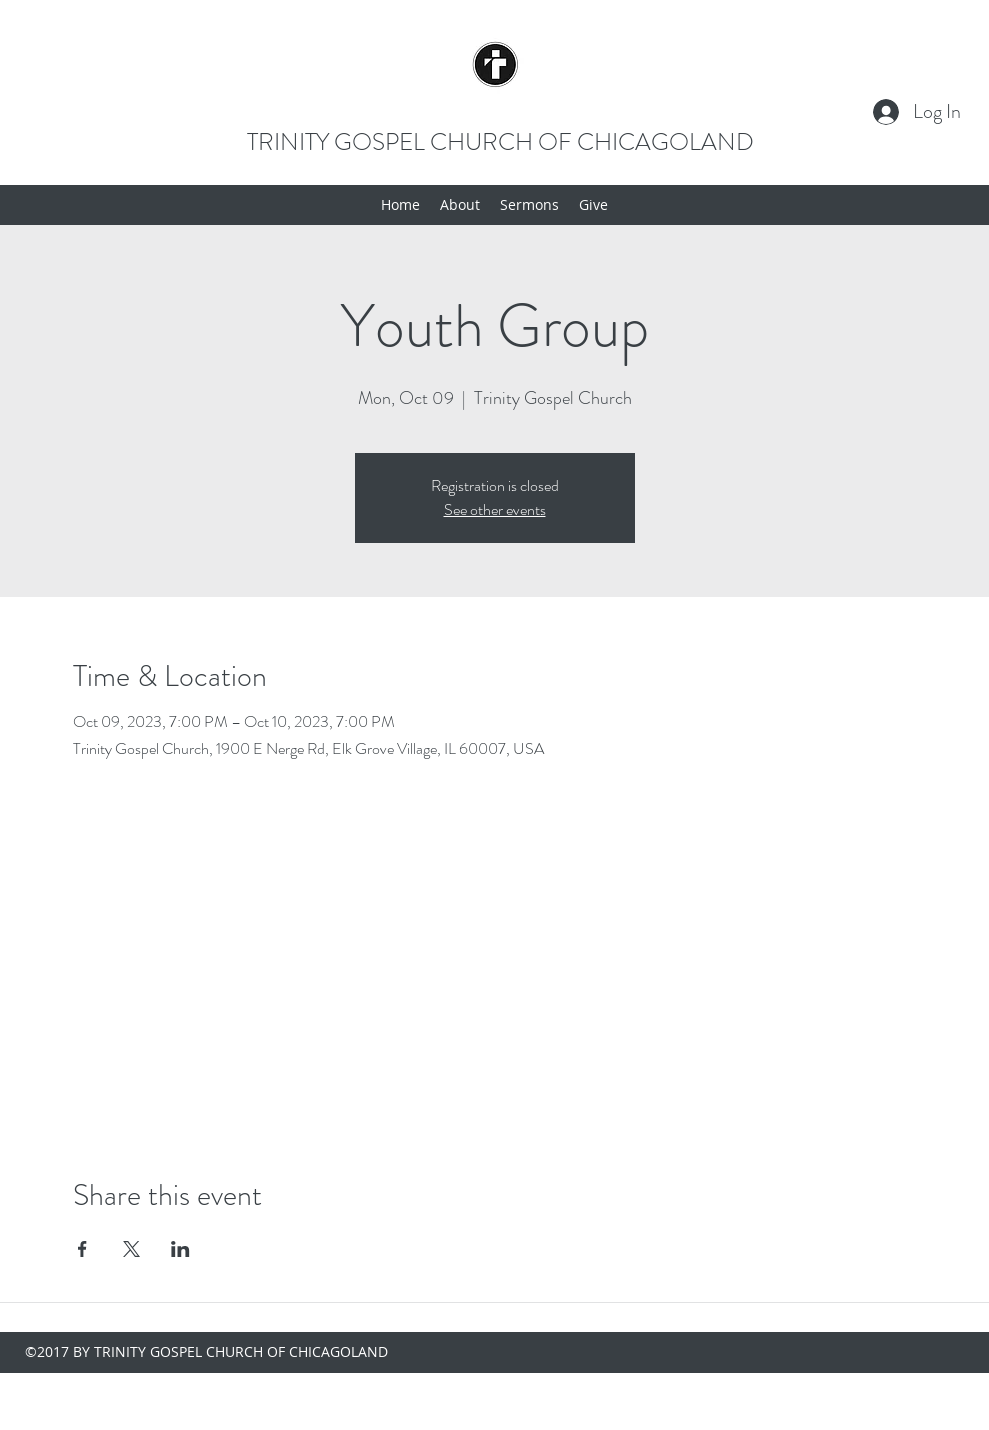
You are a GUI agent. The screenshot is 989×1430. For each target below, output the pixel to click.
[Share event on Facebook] (82, 1249)
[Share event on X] (131, 1249)
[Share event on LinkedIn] (180, 1249)
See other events (495, 509)
